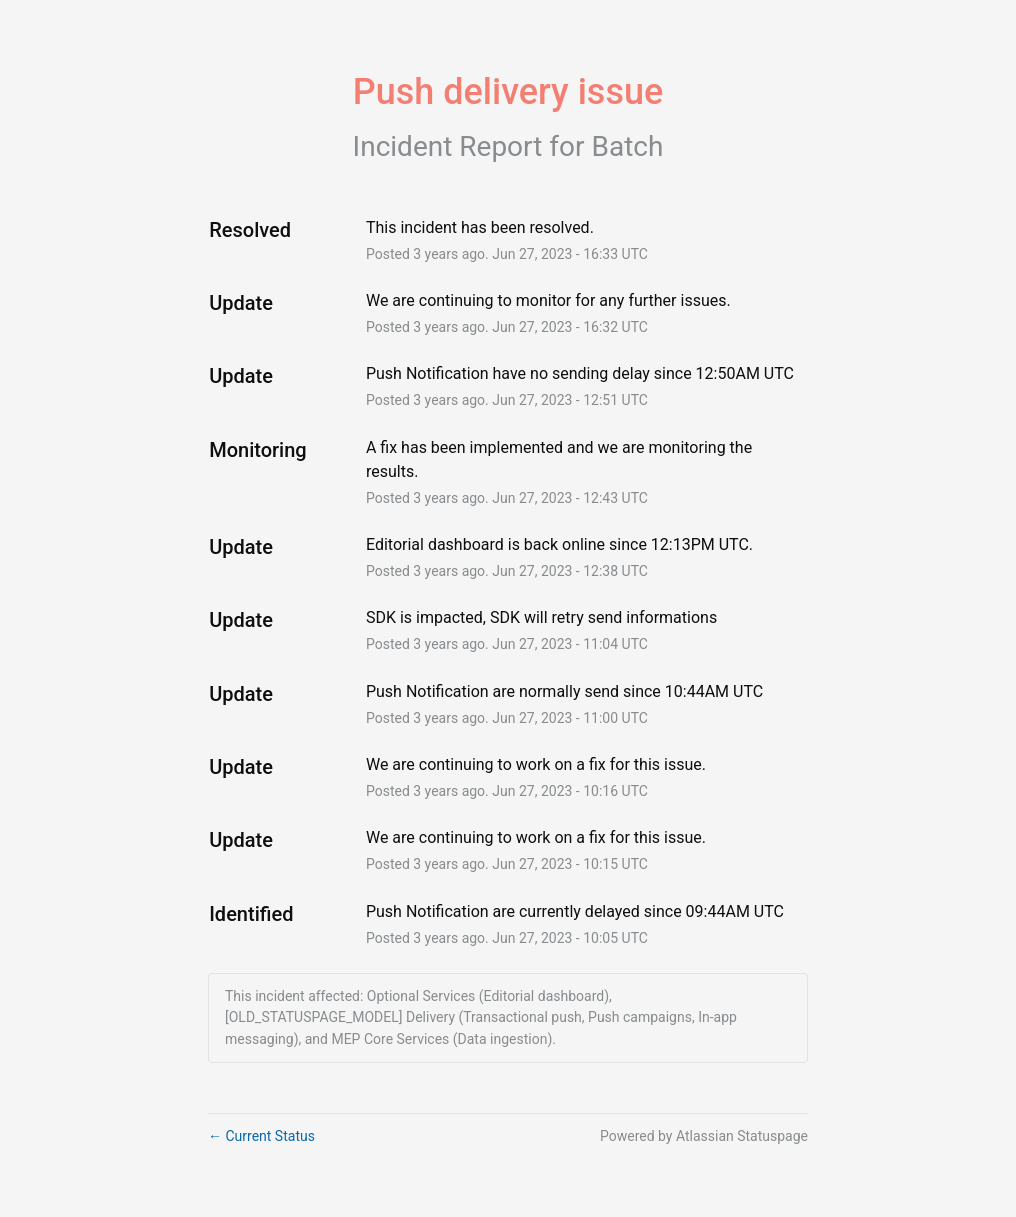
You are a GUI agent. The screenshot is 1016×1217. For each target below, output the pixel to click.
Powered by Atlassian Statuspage (704, 1136)
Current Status (261, 1136)
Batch (628, 146)
